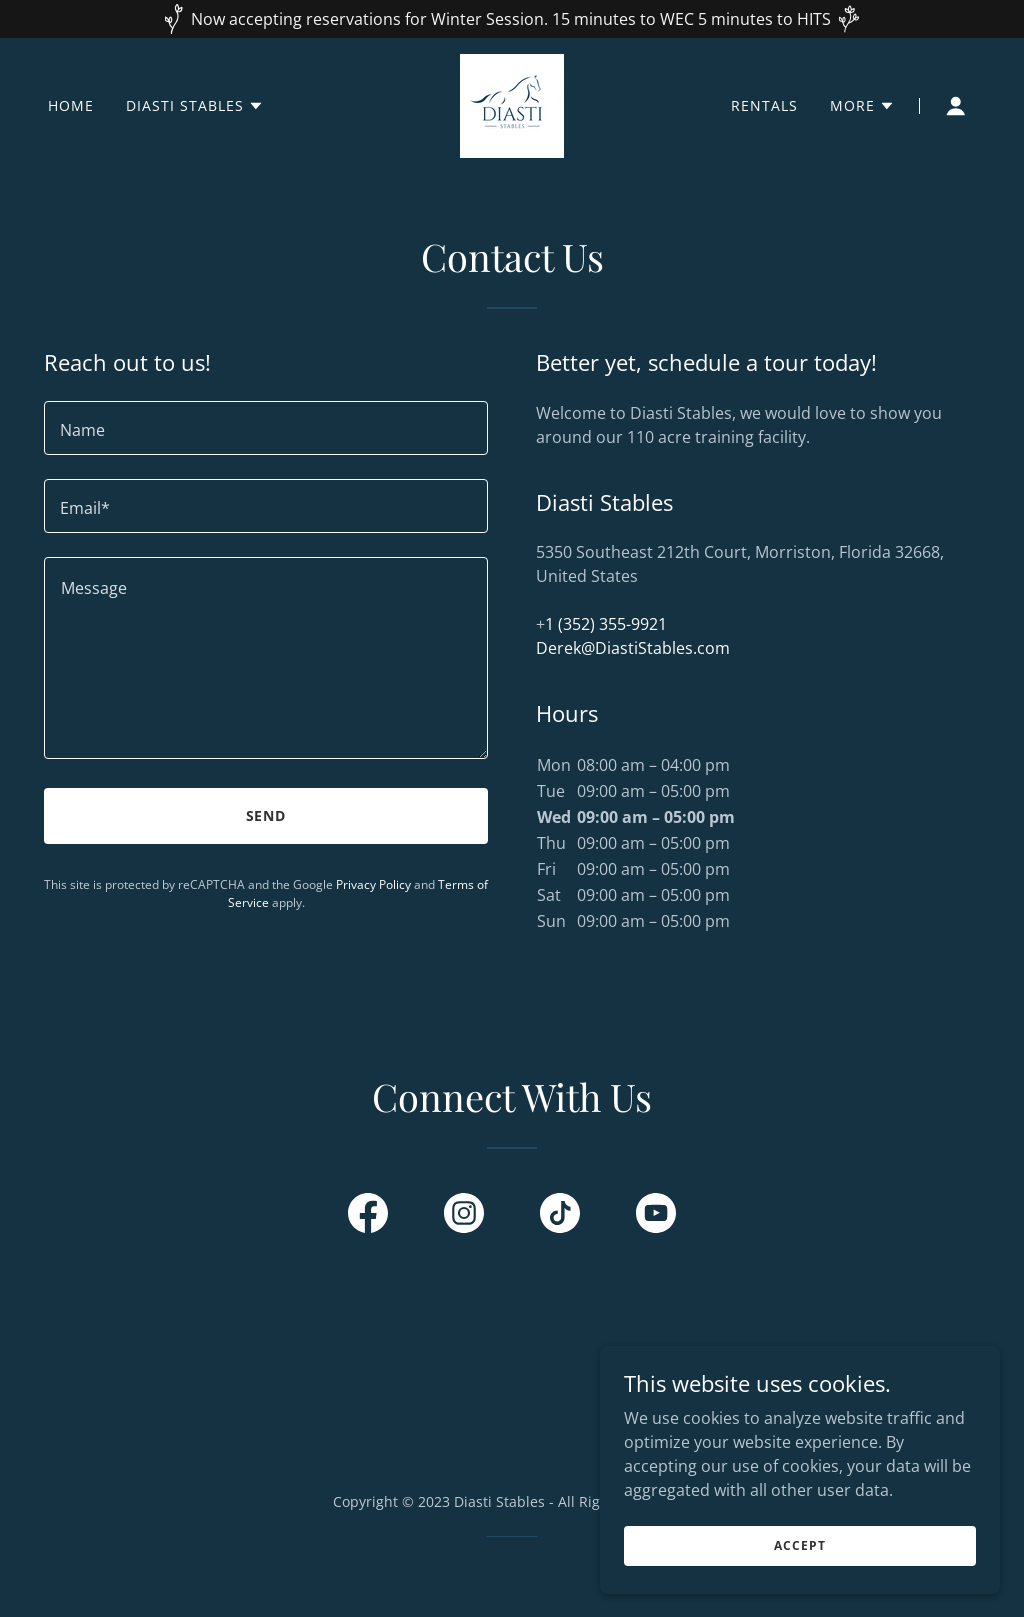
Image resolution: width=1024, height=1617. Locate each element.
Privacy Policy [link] (373, 884)
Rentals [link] (764, 105)
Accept (799, 1545)
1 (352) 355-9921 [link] (606, 624)
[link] (512, 104)
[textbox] (266, 428)
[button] (195, 106)
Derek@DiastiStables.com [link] (633, 648)
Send (266, 815)
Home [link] (71, 105)
